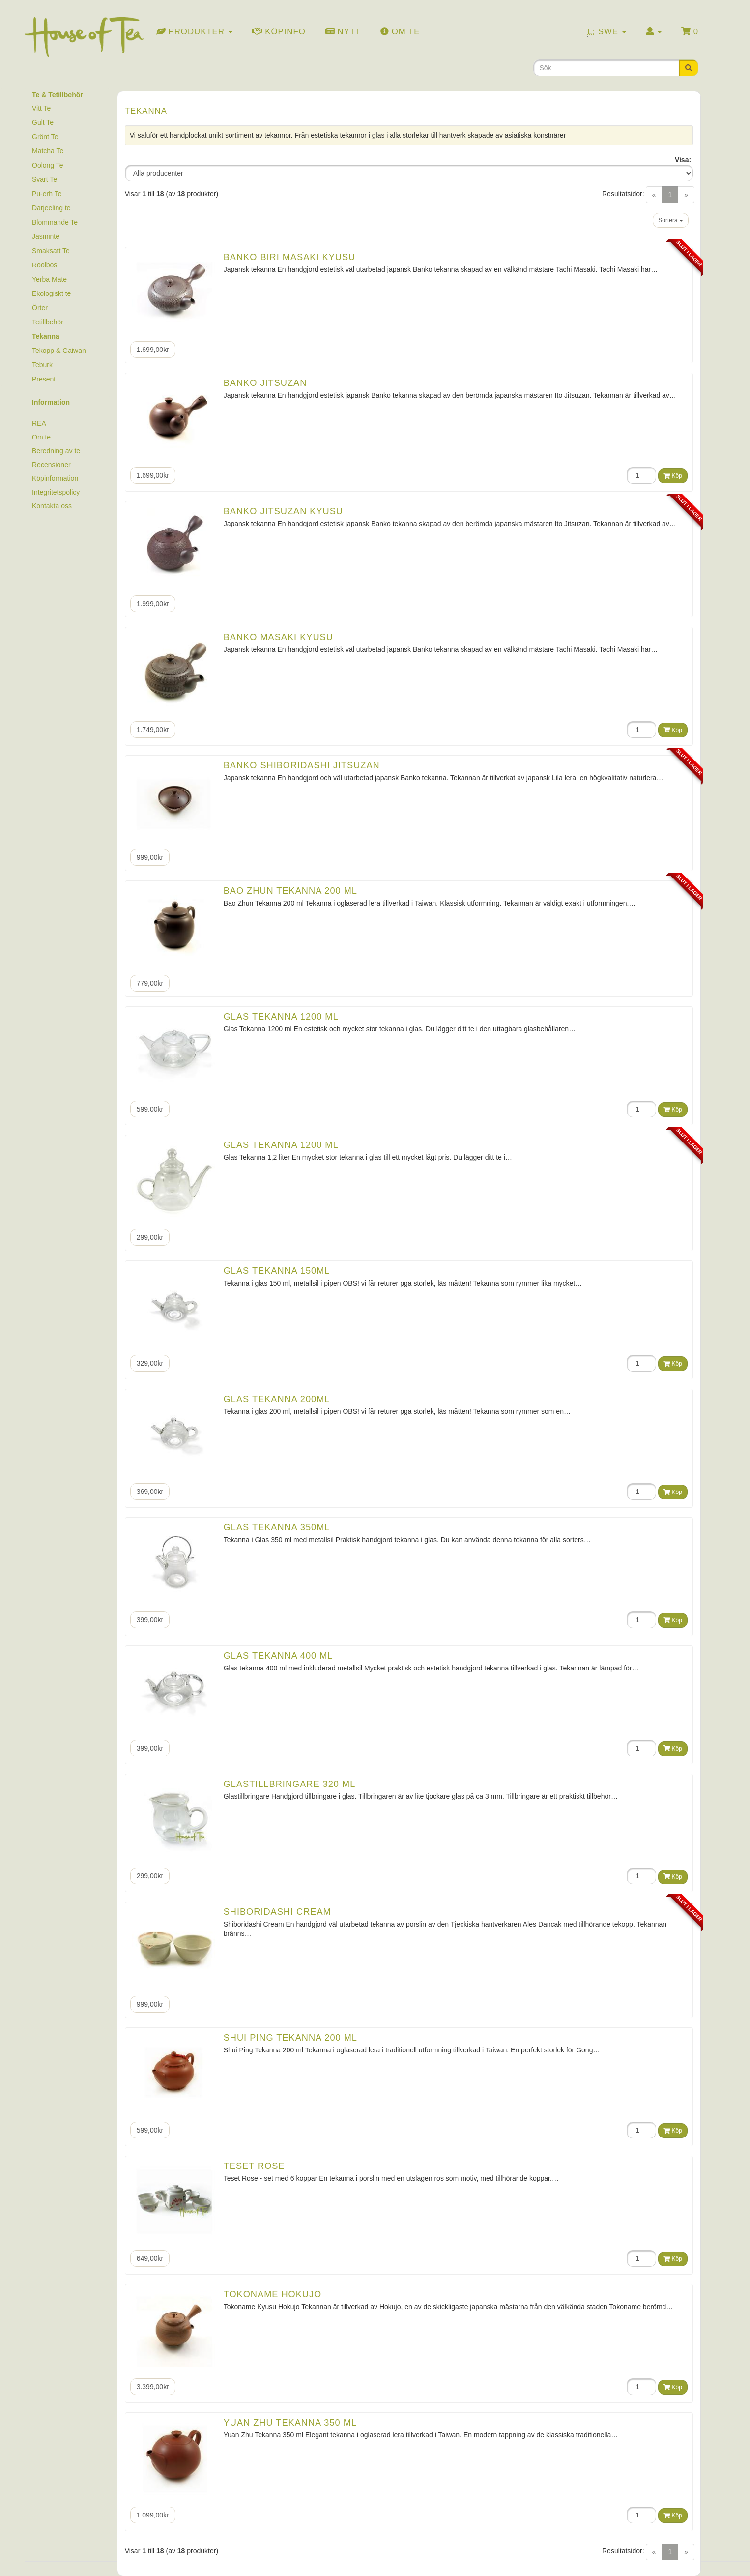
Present (44, 379)
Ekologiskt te (51, 293)
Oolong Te (47, 165)
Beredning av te (56, 451)
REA (39, 423)
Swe (606, 32)
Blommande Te (55, 222)
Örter (40, 308)
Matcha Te (47, 151)
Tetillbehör (47, 322)
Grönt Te (45, 137)
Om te (41, 437)
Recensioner (51, 464)
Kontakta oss (52, 506)
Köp (672, 475)
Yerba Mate (49, 279)
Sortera (670, 220)
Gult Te (43, 122)
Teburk (42, 365)
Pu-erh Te (46, 194)
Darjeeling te (51, 208)
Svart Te (44, 179)
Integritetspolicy (56, 492)
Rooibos (44, 265)
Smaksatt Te (51, 251)
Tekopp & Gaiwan (59, 350)
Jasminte (45, 236)
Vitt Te (41, 108)
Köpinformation (55, 478)
